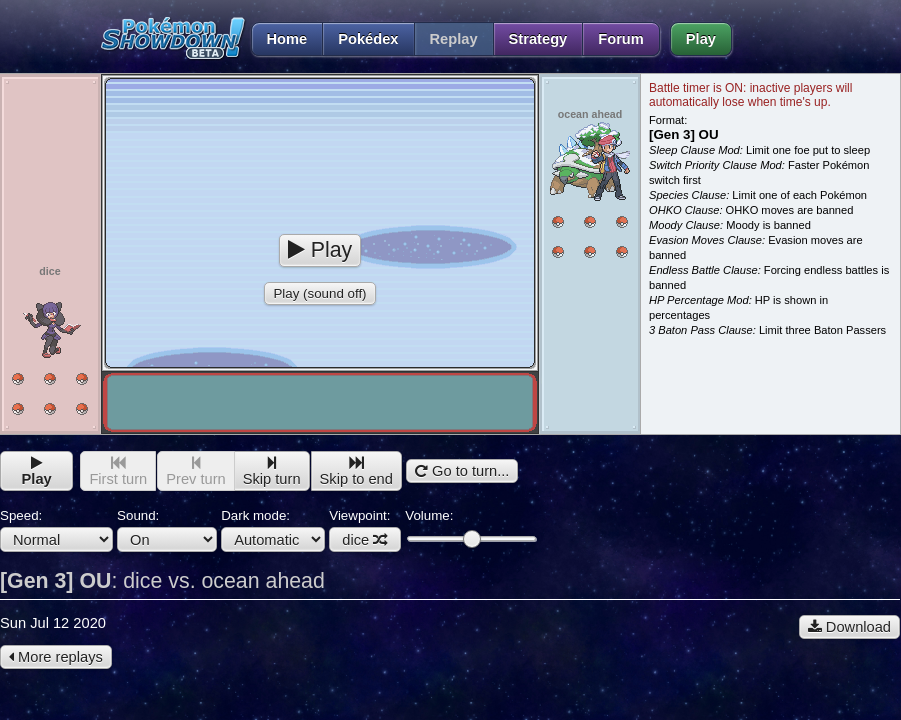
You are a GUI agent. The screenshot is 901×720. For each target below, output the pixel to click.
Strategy (538, 39)
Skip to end (356, 471)
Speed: (56, 530)
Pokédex (368, 39)
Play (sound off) (319, 293)
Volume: (470, 527)
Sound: (167, 530)
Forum (621, 39)
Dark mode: (273, 530)
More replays (56, 657)
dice (365, 540)
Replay (454, 39)
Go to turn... (462, 471)
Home (279, 39)
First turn (118, 471)
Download (849, 627)
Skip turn (272, 471)
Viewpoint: (365, 530)
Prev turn (195, 471)
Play (701, 39)
